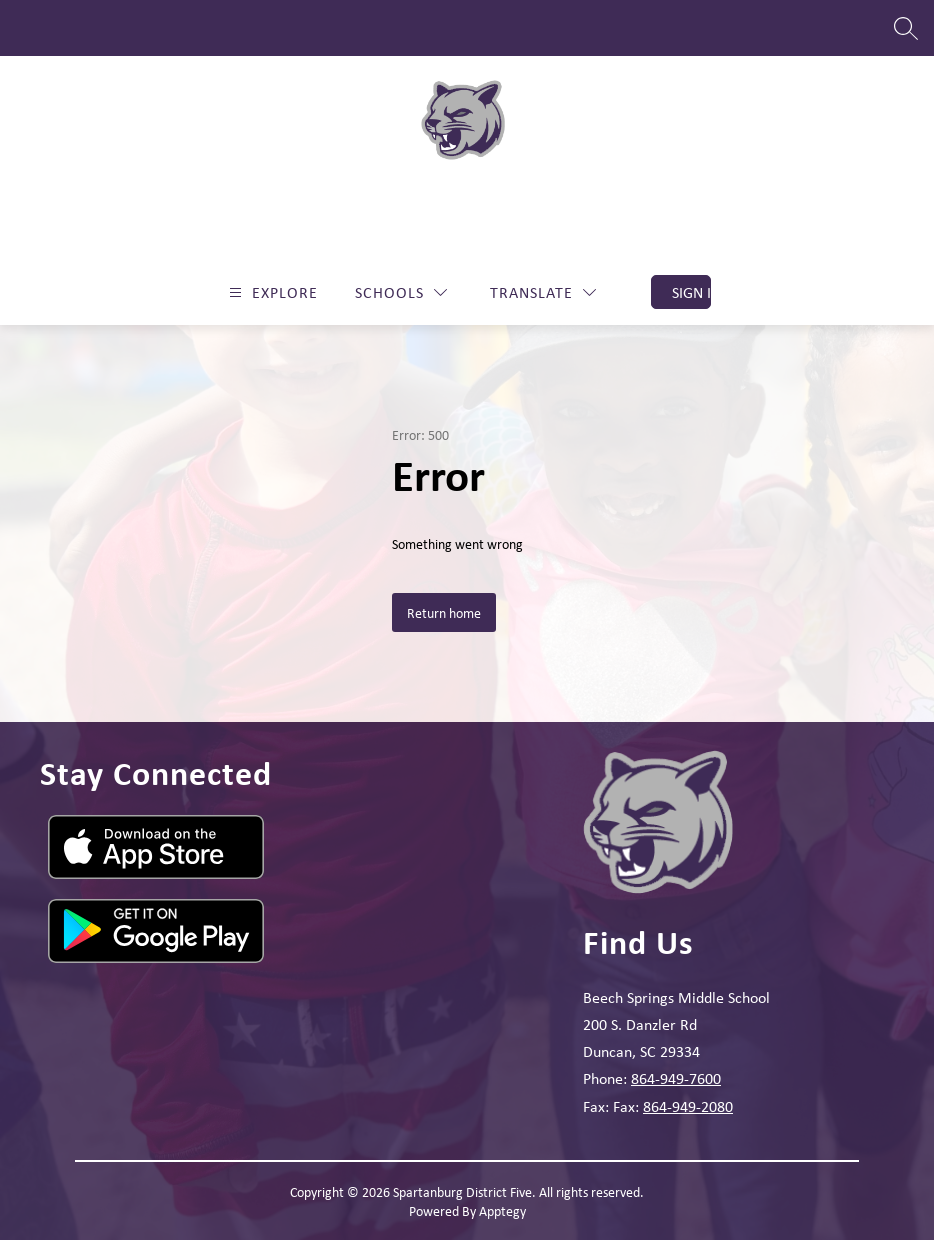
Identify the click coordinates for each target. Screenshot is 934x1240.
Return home (444, 612)
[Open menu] (271, 292)
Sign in (691, 292)
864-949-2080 (688, 1106)
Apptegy (502, 1210)
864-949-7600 (676, 1078)
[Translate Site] (543, 292)
